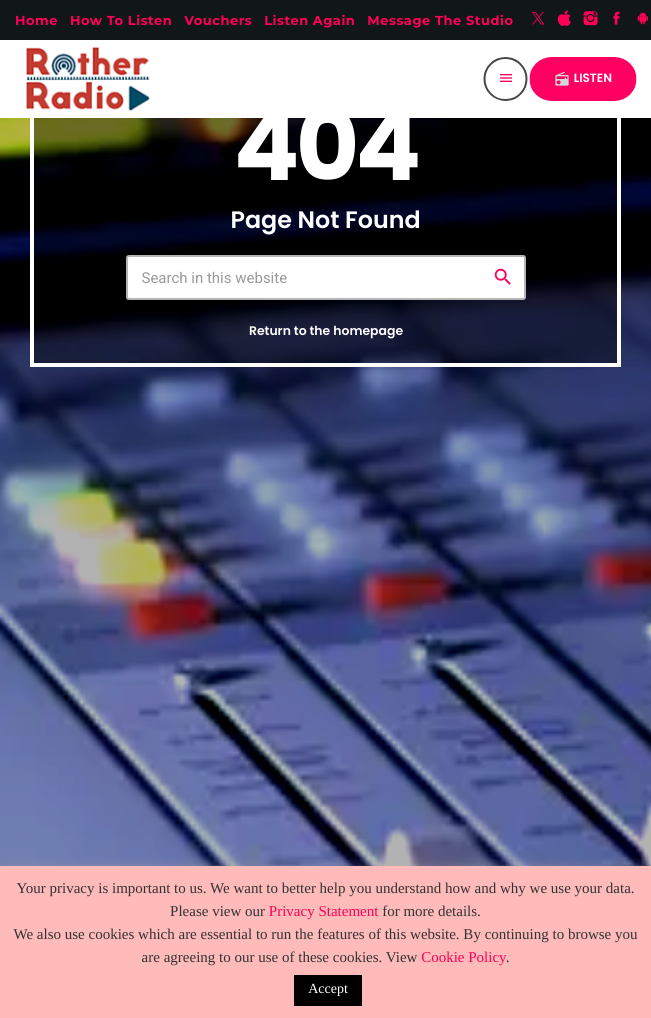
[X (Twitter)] (538, 20)
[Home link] (92, 79)
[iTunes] (565, 20)
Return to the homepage (326, 331)
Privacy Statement (324, 912)
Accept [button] (328, 989)
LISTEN (583, 78)
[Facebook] (617, 20)
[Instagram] (591, 20)
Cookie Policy (463, 958)
